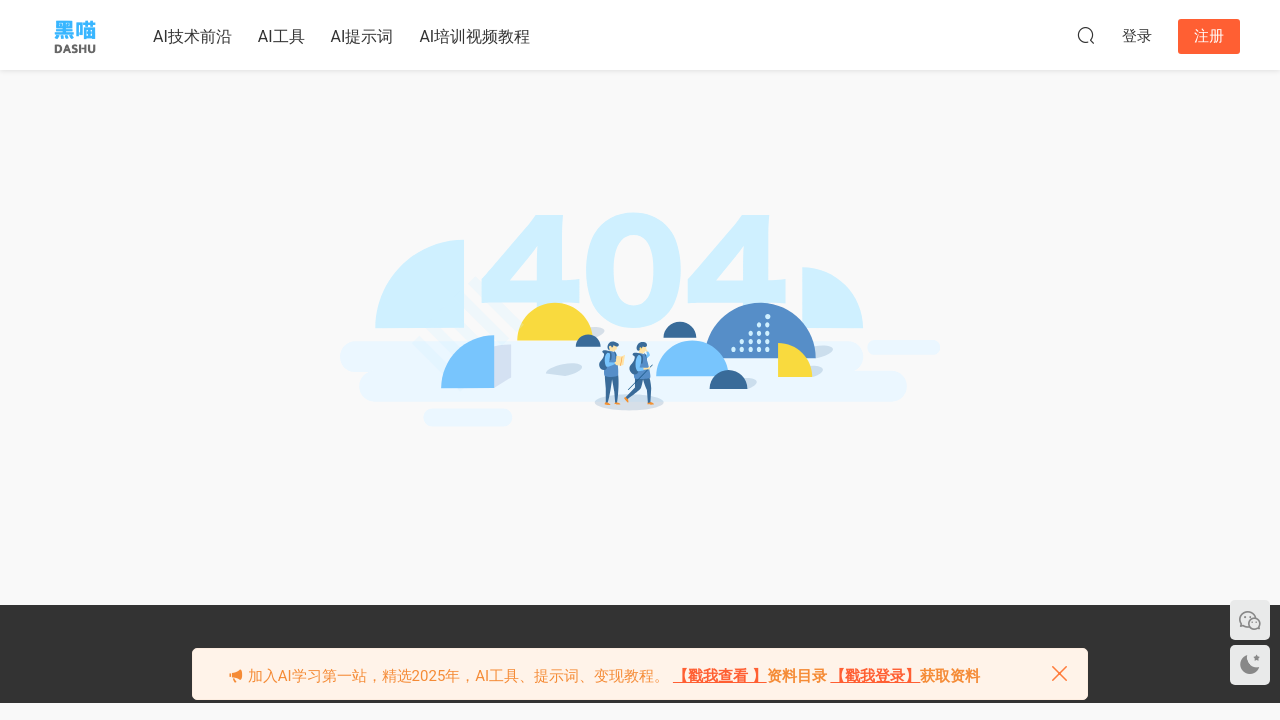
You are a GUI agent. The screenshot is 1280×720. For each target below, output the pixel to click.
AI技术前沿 (192, 36)
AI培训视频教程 (474, 36)
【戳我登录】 (875, 676)
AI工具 (281, 36)
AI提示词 (362, 36)
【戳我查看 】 (720, 676)
